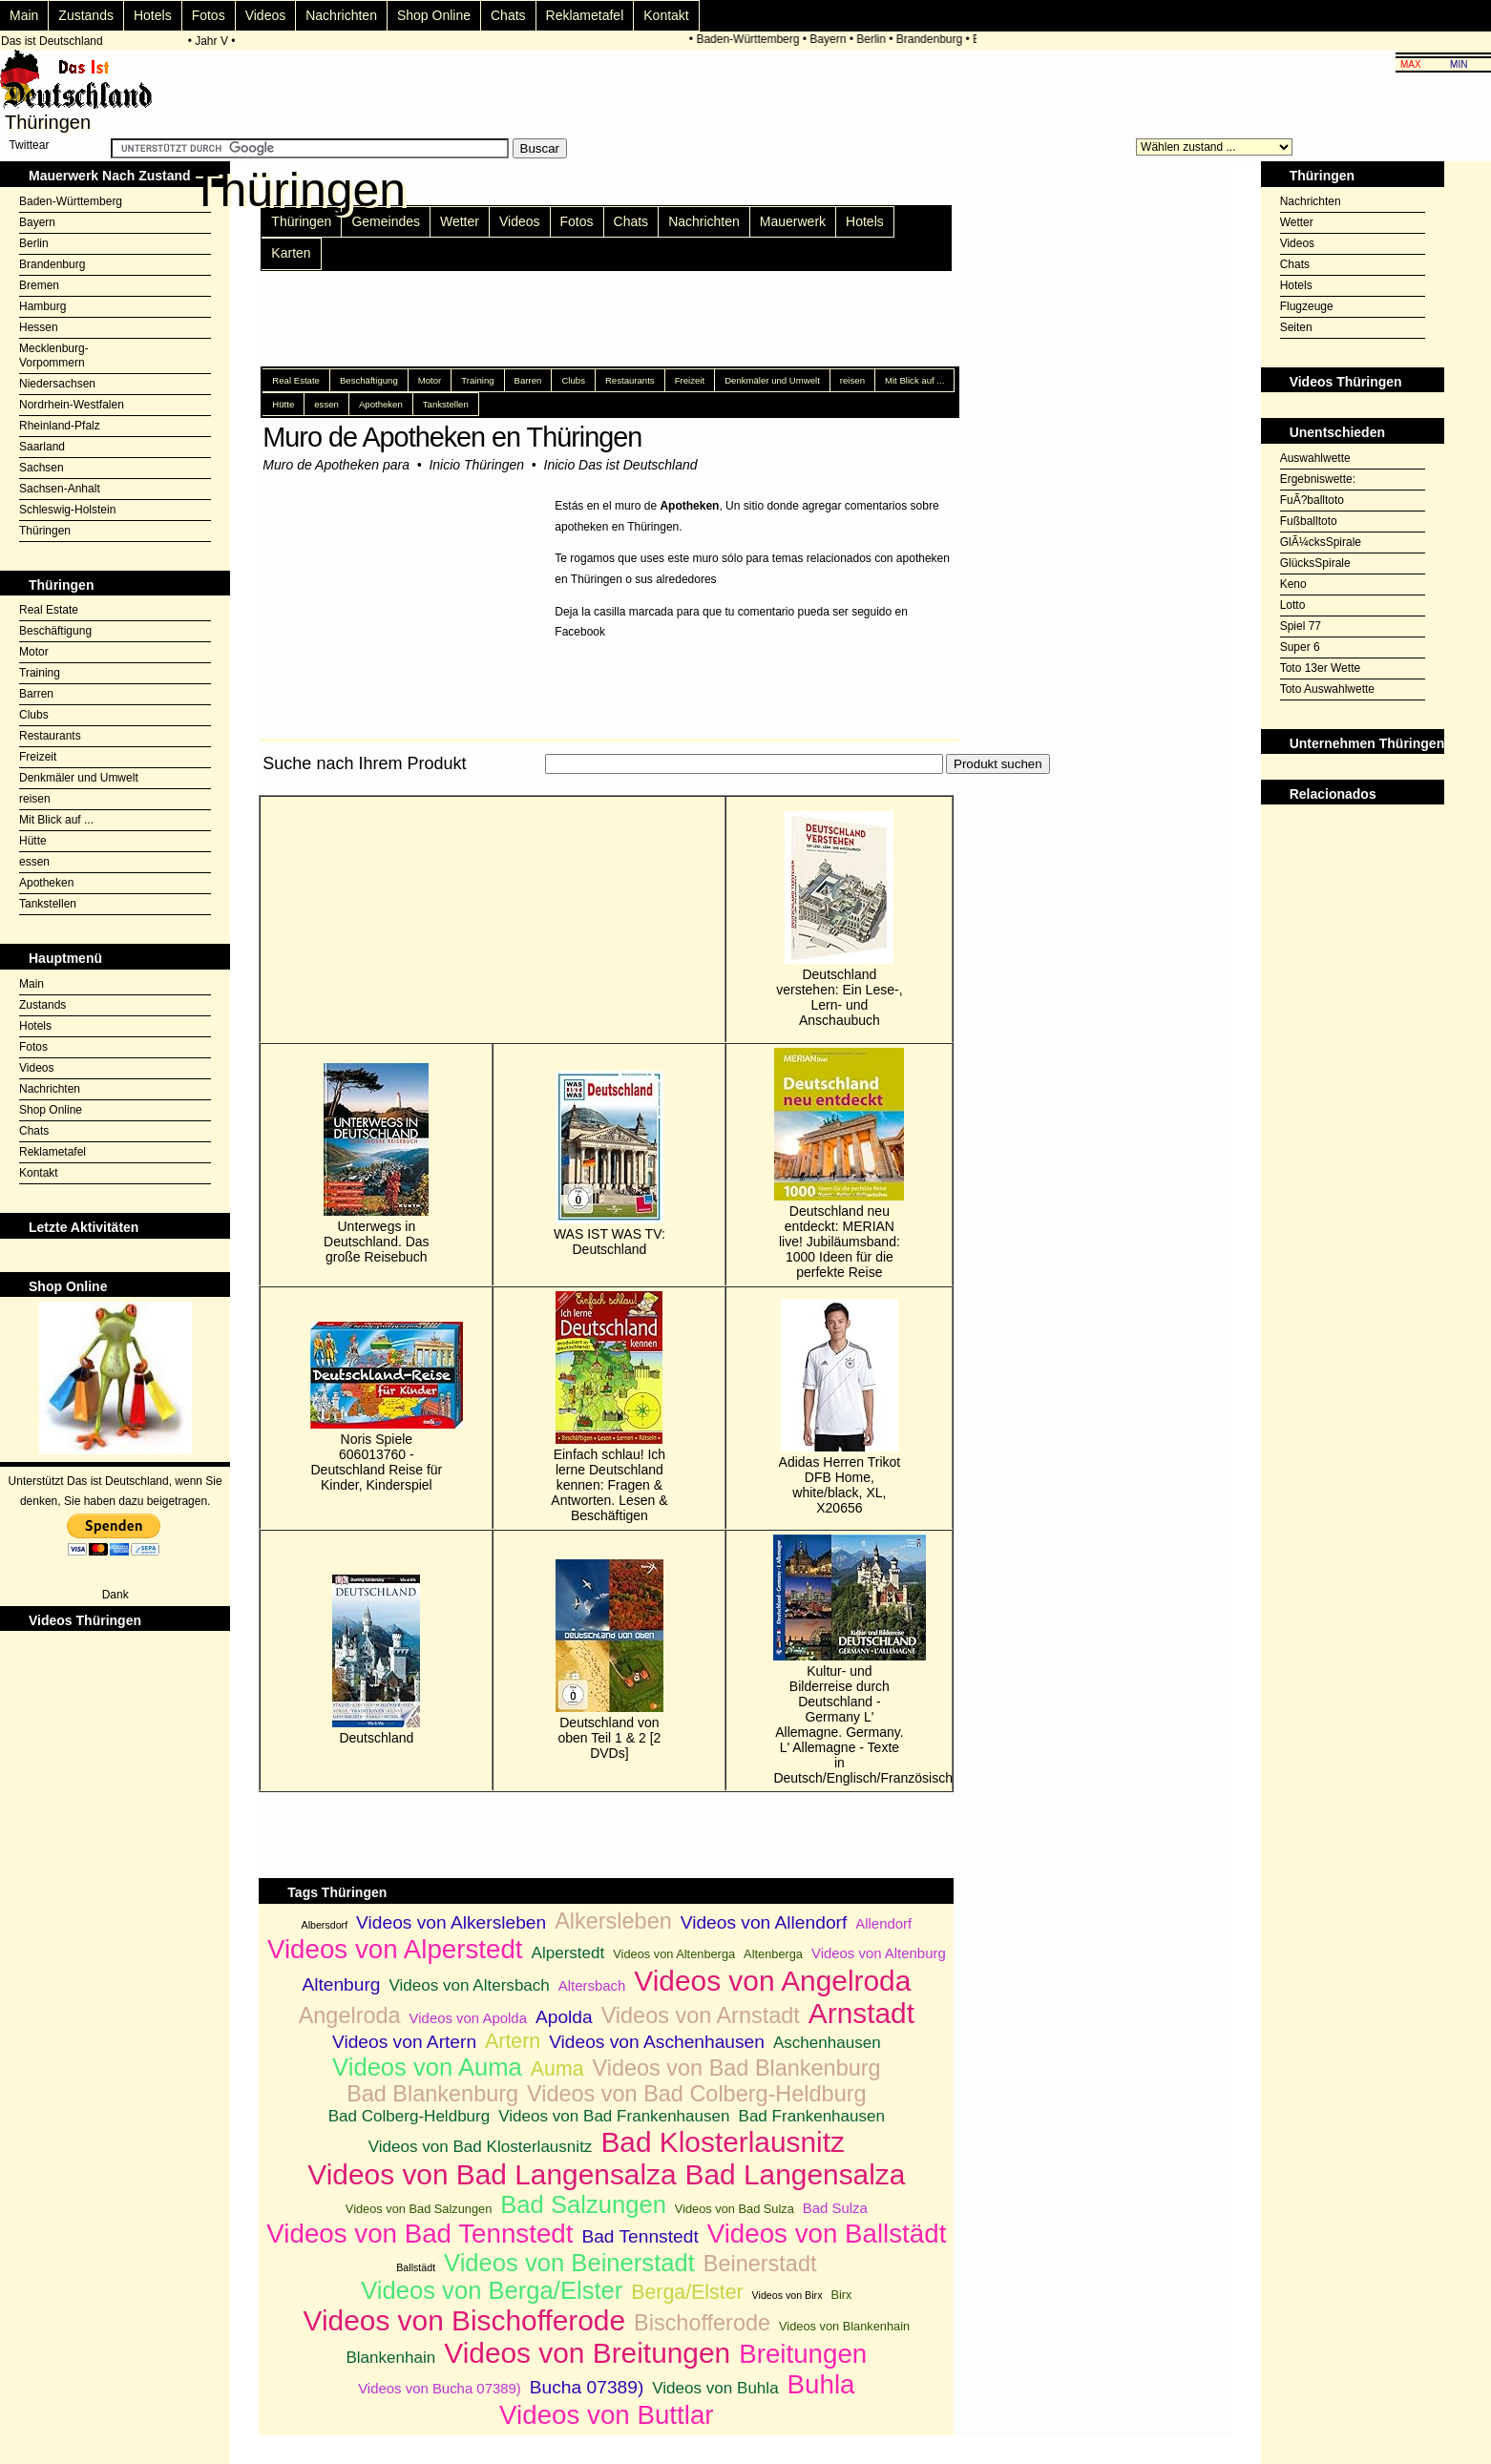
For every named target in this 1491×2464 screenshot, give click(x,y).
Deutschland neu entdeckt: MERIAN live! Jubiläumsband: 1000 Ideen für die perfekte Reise (839, 1164)
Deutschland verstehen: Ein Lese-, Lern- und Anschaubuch (839, 919)
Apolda (564, 2017)
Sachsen (41, 467)
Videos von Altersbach (468, 1985)
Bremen (39, 285)
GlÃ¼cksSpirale (1320, 542)
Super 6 (1300, 647)
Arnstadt (861, 2013)
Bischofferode (702, 2322)
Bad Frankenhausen (812, 2116)
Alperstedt (568, 1953)
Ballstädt (415, 2267)
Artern (512, 2041)
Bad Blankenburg (432, 2093)
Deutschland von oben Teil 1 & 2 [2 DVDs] (609, 1660)
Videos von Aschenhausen (657, 2042)
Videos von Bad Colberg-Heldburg (697, 2093)
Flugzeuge (1307, 306)
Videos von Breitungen (587, 2353)
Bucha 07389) (586, 2387)
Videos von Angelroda (772, 1980)
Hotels (153, 15)
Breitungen (803, 2354)
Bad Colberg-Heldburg (409, 2116)
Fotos (208, 15)
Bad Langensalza (795, 2174)
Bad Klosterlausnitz (722, 2142)
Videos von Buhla (715, 2388)
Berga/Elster (687, 2292)
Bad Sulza (835, 2208)
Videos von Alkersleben (451, 1922)
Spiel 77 (1300, 626)
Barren (36, 693)
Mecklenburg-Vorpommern (54, 355)
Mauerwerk (793, 221)
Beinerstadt (760, 2263)
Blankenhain (390, 2358)
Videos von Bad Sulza (734, 2209)
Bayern (833, 39)
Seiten (1296, 327)
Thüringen (45, 530)
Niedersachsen (57, 383)
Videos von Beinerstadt (569, 2262)
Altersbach (592, 1985)
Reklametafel (585, 15)
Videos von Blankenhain (844, 2326)
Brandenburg (934, 39)
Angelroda (350, 2015)
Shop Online (434, 15)
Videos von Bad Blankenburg (737, 2068)
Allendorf (883, 1923)
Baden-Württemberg (753, 39)
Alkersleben (613, 1921)
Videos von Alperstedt (395, 1949)
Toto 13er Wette (1320, 668)
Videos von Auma (427, 2067)
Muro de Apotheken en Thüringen (451, 437)
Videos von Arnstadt (700, 2015)
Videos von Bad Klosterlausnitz (480, 2147)
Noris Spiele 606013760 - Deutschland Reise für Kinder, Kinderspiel (376, 1407)
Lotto (1293, 605)
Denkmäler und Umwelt (78, 777)
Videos (265, 15)
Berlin (877, 39)
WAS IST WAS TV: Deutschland (609, 1164)
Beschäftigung (55, 630)
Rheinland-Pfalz (59, 425)
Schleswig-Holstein (67, 509)
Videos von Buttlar (606, 2415)
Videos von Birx (787, 2295)
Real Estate (48, 609)
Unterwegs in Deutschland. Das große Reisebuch (377, 1163)
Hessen (38, 327)
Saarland (42, 446)
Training (39, 672)
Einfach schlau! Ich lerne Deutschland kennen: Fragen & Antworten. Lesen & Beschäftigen (609, 1407)
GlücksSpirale (1315, 563)
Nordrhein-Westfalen (71, 404)
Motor (34, 651)
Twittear (29, 145)
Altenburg (341, 1984)
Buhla (821, 2384)
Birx (840, 2294)
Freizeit (37, 756)
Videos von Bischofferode (465, 2320)
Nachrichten (341, 15)
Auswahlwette (1315, 458)
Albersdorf (325, 1925)
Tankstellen (47, 903)
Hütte (33, 840)
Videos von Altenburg (878, 1953)
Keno (1293, 584)
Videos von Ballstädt (827, 2233)
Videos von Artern (404, 2042)
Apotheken (46, 882)
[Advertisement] (606, 785)
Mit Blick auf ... (56, 819)
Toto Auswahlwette (1327, 689)
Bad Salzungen (583, 2204)
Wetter (459, 221)
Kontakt (665, 15)
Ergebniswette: (1317, 479)
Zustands (86, 15)
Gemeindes (385, 221)
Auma (557, 2068)
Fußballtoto (1308, 521)
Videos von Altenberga (674, 1954)
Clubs (34, 714)
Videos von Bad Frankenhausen (613, 2116)
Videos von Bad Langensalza (491, 2174)
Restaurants (50, 735)
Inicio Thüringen (476, 464)
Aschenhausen (827, 2043)
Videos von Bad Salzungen (419, 2209)
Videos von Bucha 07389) (439, 2388)
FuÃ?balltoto (1312, 500)
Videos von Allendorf (764, 1922)
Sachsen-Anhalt (59, 488)
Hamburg (42, 306)
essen (34, 861)
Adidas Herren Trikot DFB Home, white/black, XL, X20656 (840, 1407)
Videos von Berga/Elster (491, 2290)
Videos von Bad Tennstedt (419, 2233)
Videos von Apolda (468, 2018)
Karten (290, 253)
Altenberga (773, 1954)
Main (24, 15)
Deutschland (376, 1660)
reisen (35, 798)
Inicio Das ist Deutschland (621, 464)
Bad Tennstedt (639, 2236)
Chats (508, 15)
